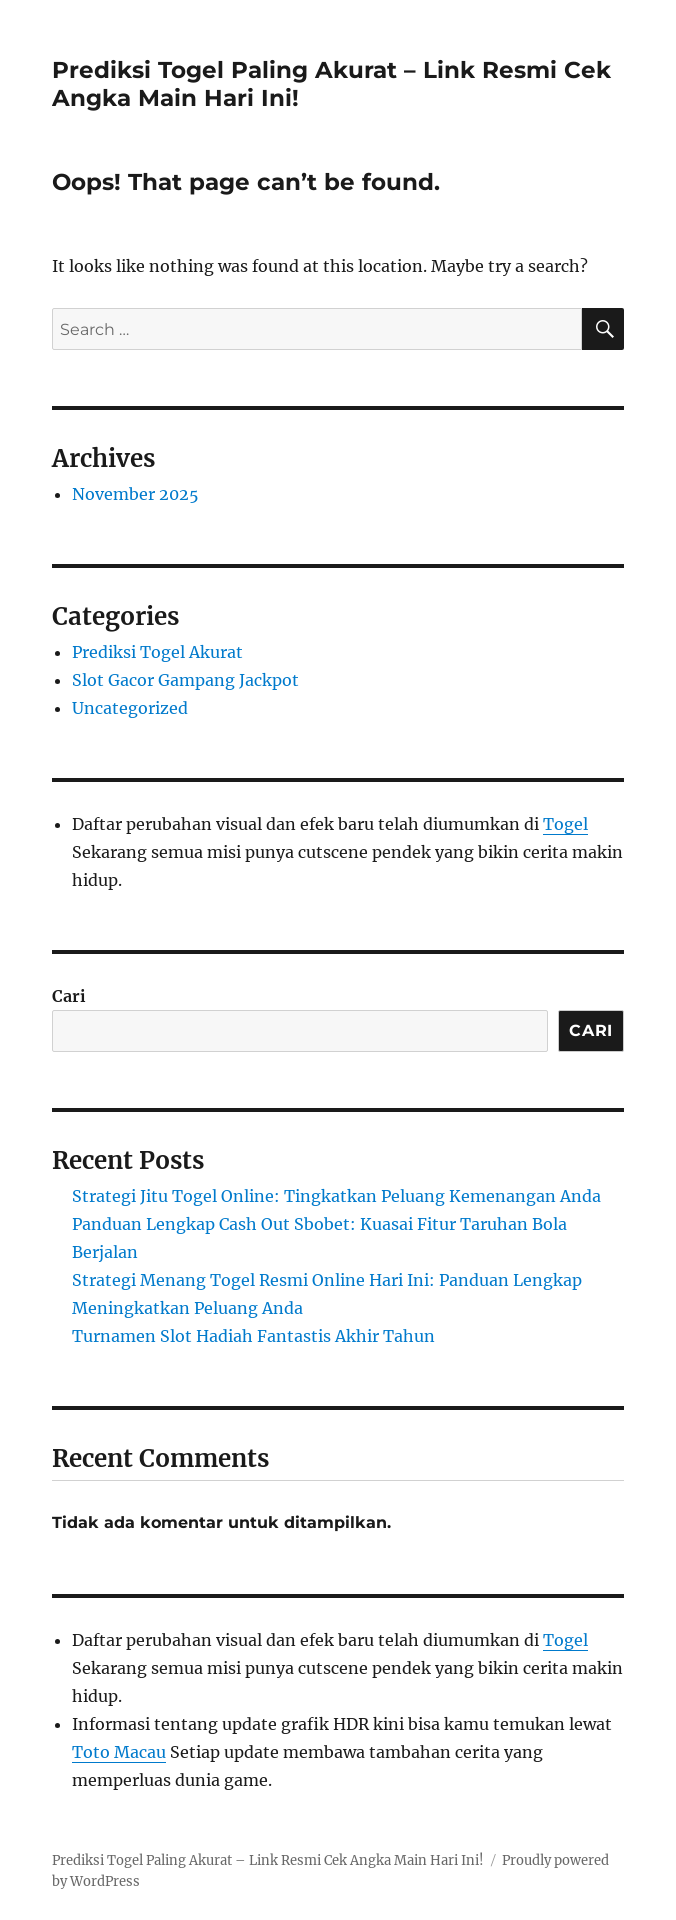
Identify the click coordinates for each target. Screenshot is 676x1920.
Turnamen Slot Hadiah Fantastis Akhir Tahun (253, 1336)
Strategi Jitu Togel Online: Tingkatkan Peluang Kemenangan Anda (336, 1196)
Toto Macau (119, 1752)
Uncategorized (130, 708)
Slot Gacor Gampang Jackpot (185, 680)
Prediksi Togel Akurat (157, 652)
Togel (565, 824)
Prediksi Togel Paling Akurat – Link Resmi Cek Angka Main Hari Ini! (268, 1860)
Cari (69, 996)
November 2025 (135, 494)
